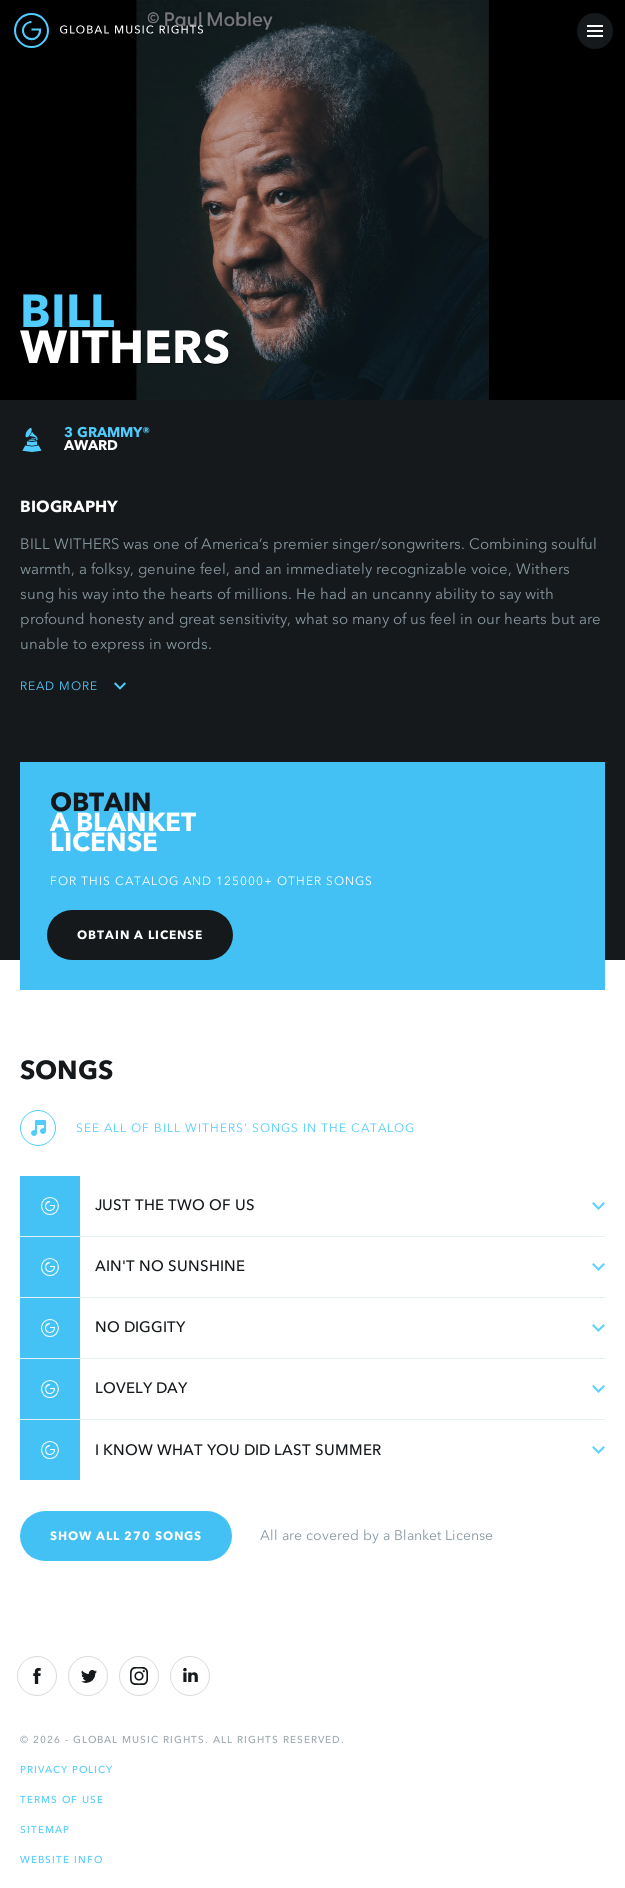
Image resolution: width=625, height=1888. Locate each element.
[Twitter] (88, 1676)
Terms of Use (62, 1799)
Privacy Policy (66, 1769)
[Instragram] (139, 1676)
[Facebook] (37, 1676)
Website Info (61, 1859)
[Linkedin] (190, 1676)
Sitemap (45, 1829)
